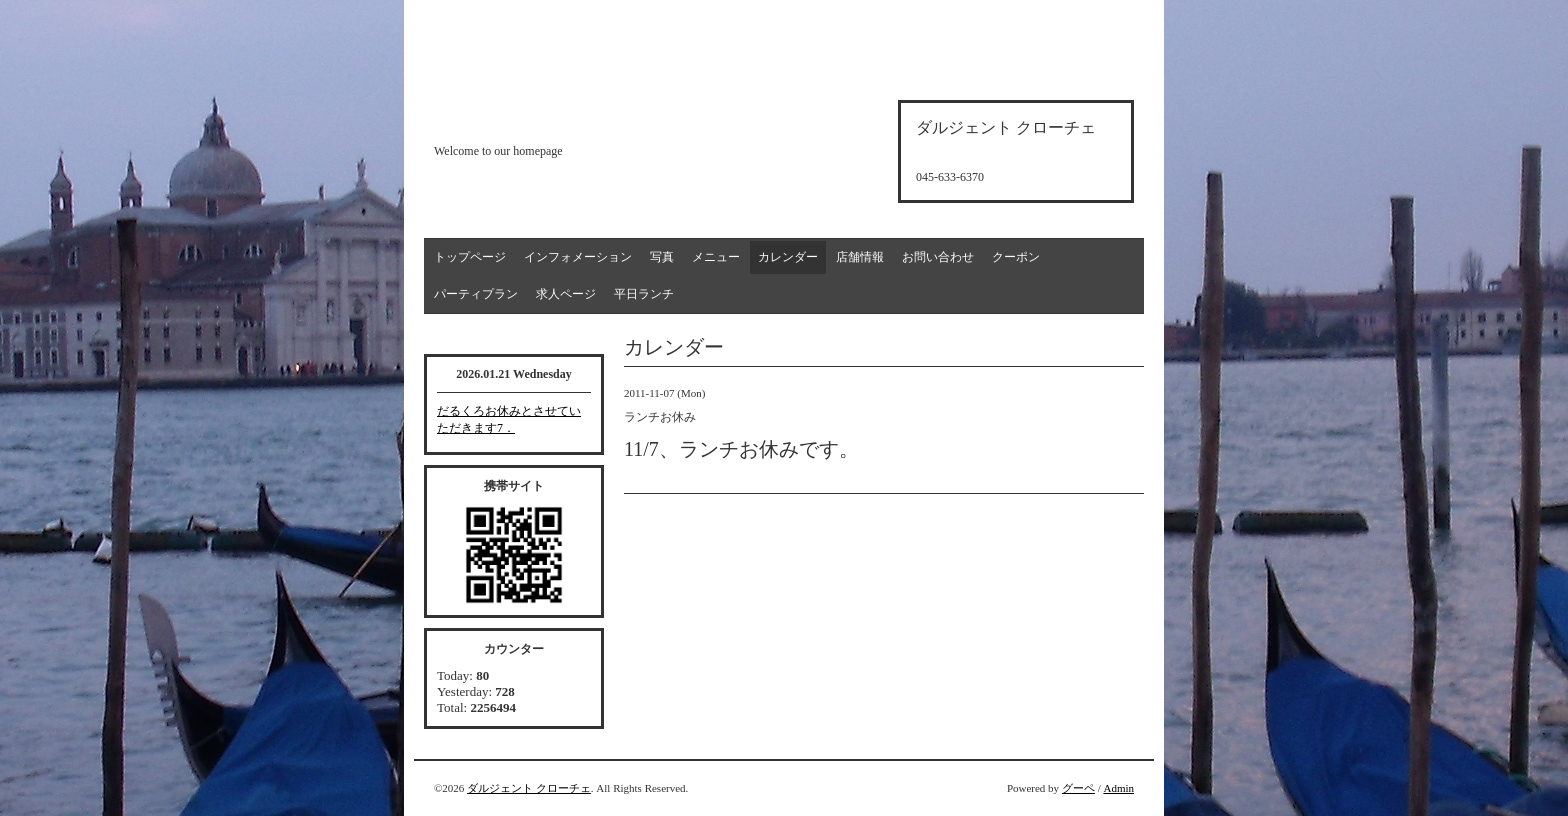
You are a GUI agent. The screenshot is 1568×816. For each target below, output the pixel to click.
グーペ (1078, 788)
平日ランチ (644, 294)
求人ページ (566, 294)
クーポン (1016, 257)
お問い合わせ (938, 257)
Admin (1118, 788)
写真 (662, 257)
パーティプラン (476, 294)
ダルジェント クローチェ (529, 788)
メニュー (716, 257)
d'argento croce (533, 116)
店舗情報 (860, 257)
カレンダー (788, 257)
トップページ (470, 257)
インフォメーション (578, 257)
